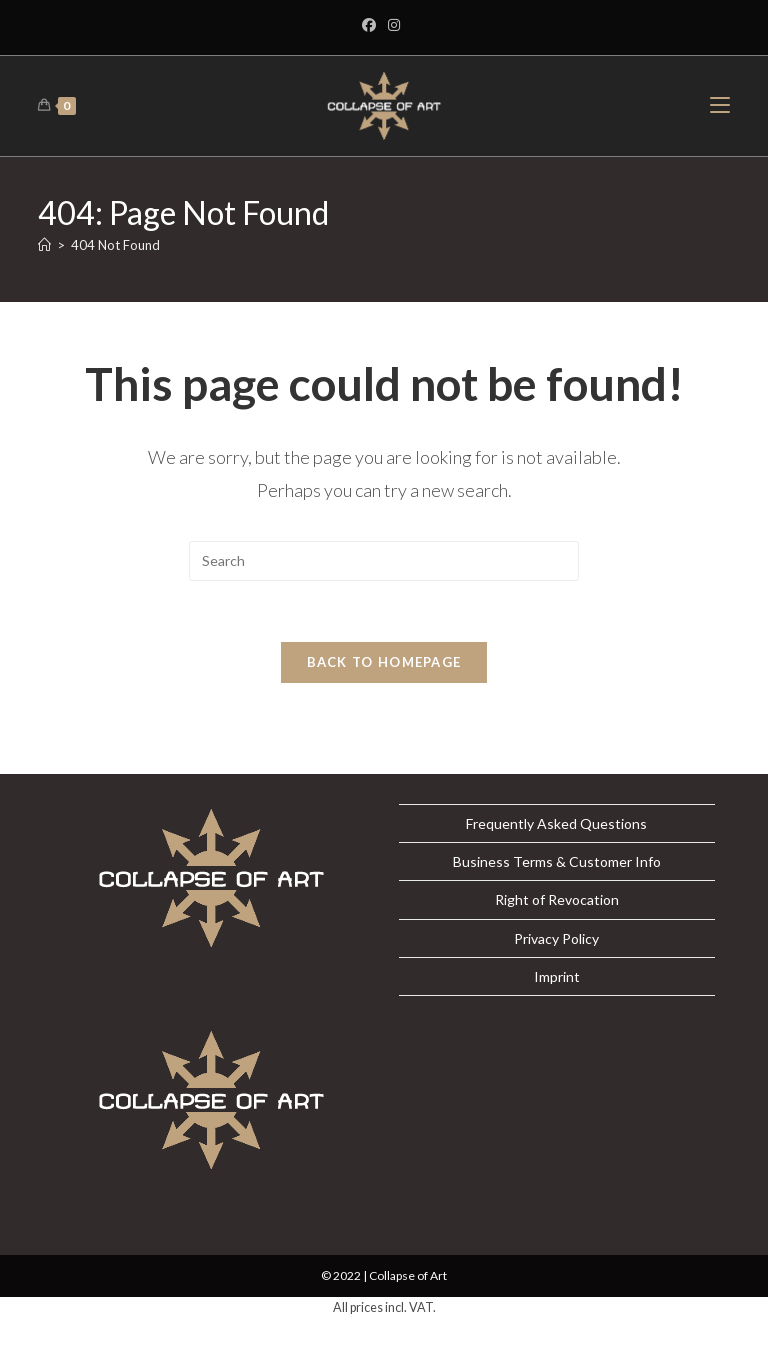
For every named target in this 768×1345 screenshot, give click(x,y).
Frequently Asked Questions (556, 823)
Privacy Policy (556, 938)
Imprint (557, 976)
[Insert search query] (384, 561)
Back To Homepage (384, 662)
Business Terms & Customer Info (557, 861)
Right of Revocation (557, 899)
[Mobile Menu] (720, 105)
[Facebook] (372, 25)
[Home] (44, 245)
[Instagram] (394, 25)
